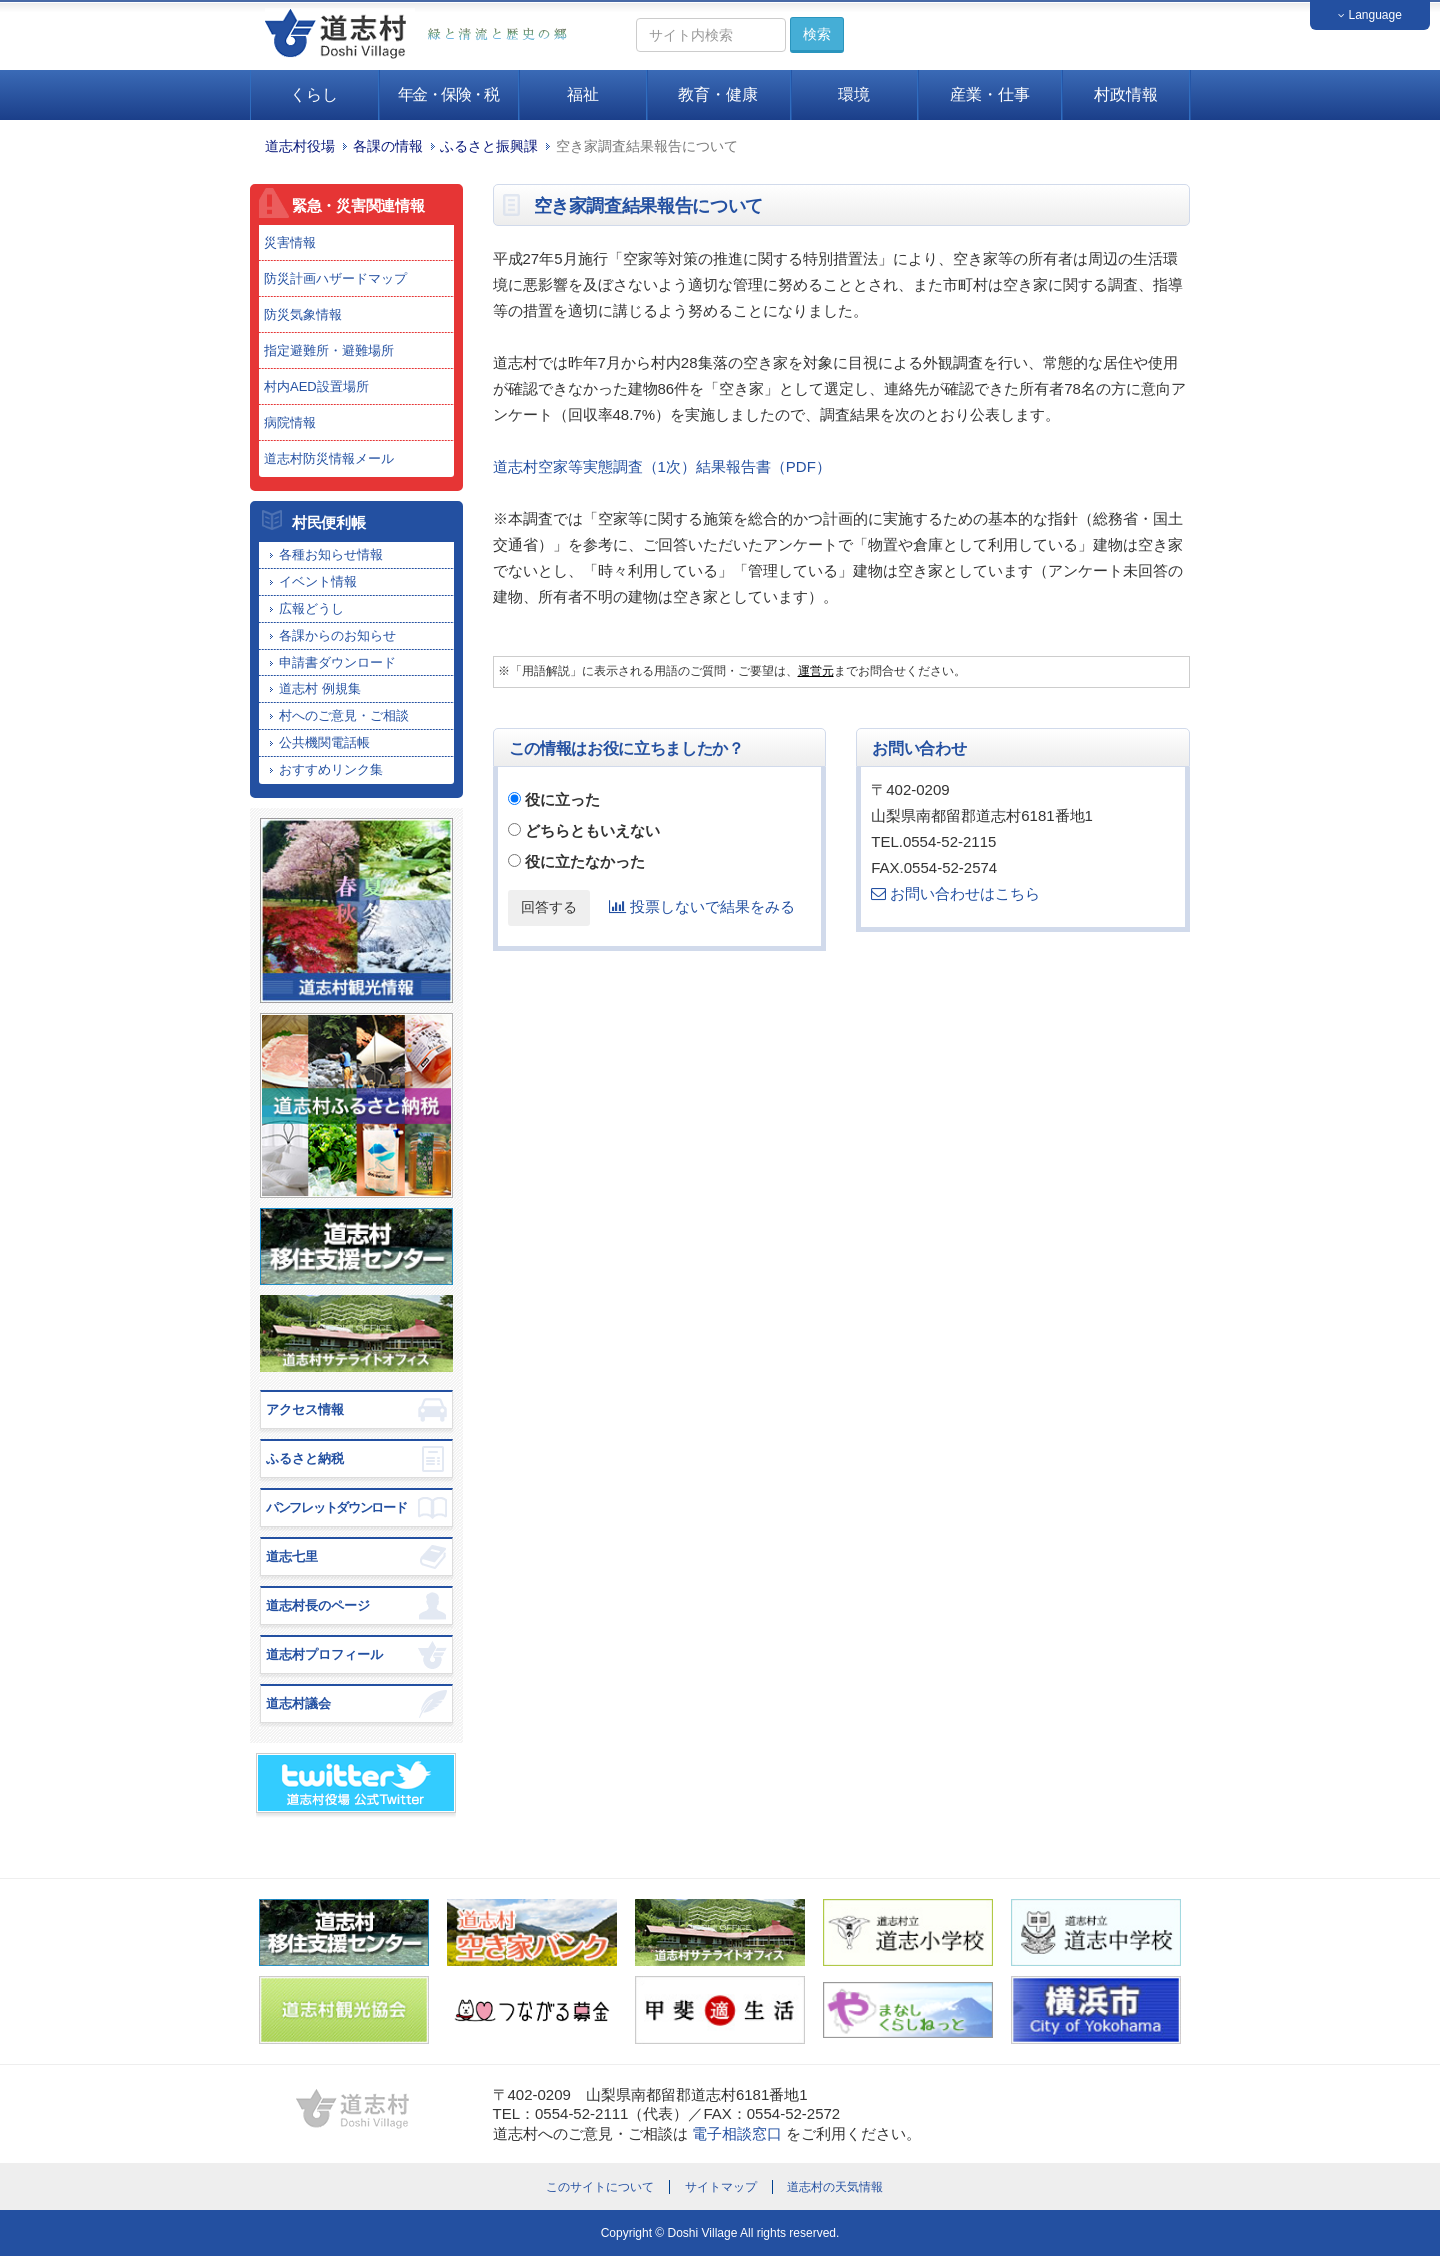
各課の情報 (388, 146)
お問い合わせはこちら (955, 893)
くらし (314, 94)
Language (1370, 15)
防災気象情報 (303, 314)
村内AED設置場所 (316, 386)
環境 (854, 94)
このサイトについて (600, 2187)
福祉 (583, 94)
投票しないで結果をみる (702, 906)
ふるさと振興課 (489, 146)
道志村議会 (298, 1703)
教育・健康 (718, 94)
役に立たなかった (585, 861)
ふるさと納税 (305, 1458)
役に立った (562, 799)
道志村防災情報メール (329, 458)
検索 (817, 34)
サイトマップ (721, 2187)
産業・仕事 (990, 94)
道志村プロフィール (324, 1654)
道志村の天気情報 (835, 2187)
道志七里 (292, 1556)
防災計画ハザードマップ (335, 278)
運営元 (816, 671)
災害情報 (290, 242)
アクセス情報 (305, 1409)
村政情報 (1126, 94)
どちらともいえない (592, 830)
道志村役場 (300, 146)
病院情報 (290, 422)
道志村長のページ (318, 1605)
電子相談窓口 (737, 2133)
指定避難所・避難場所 (329, 350)
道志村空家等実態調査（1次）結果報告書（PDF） (662, 466)
